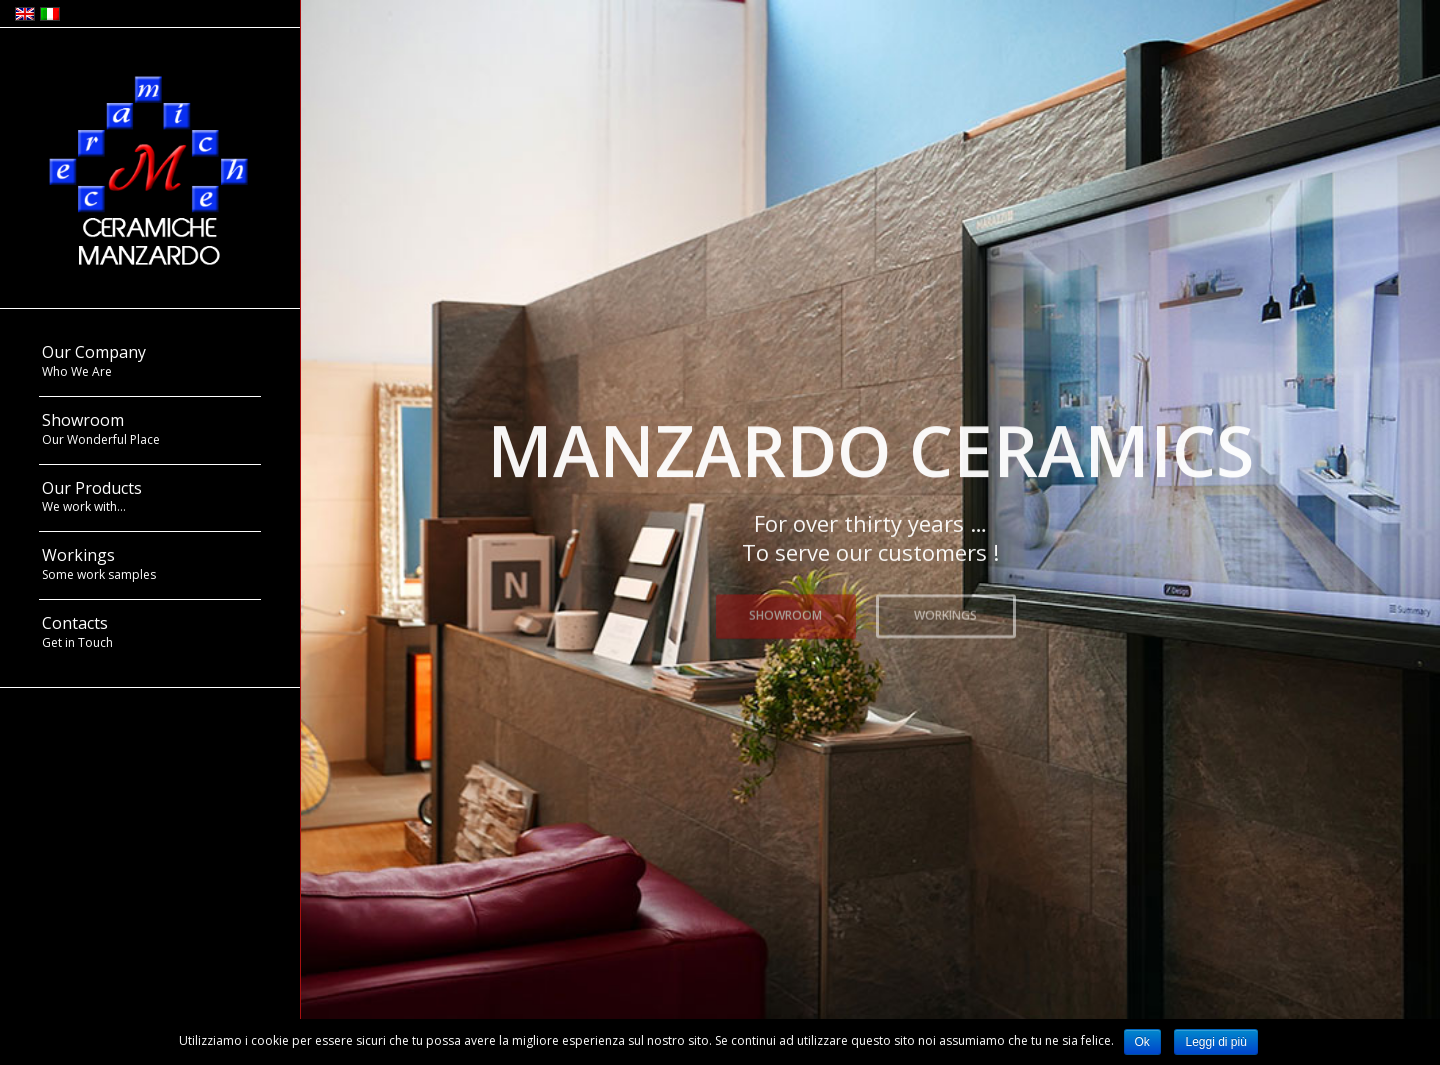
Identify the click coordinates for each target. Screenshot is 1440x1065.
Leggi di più (1215, 1042)
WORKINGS (945, 612)
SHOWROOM (785, 612)
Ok (1142, 1042)
